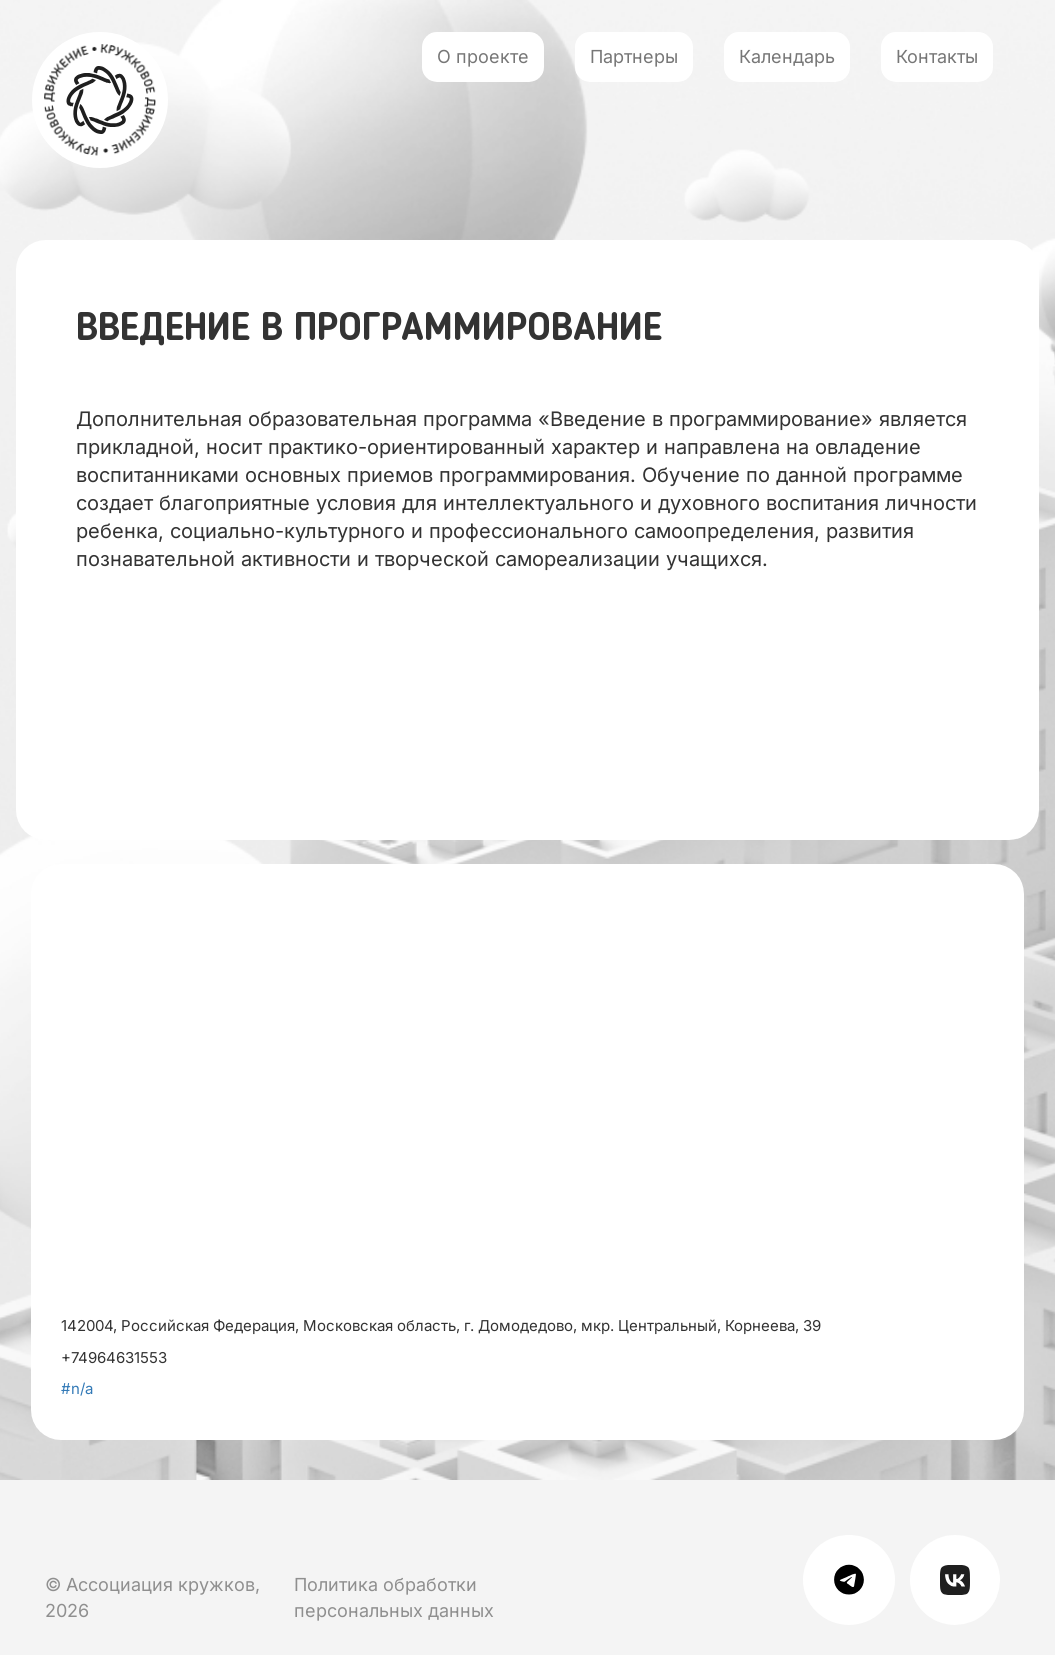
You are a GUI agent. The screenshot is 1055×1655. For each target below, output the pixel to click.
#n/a (77, 1388)
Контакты (937, 56)
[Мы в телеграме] (856, 1578)
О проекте (483, 56)
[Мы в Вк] (50, 1522)
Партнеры (634, 56)
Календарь (787, 56)
